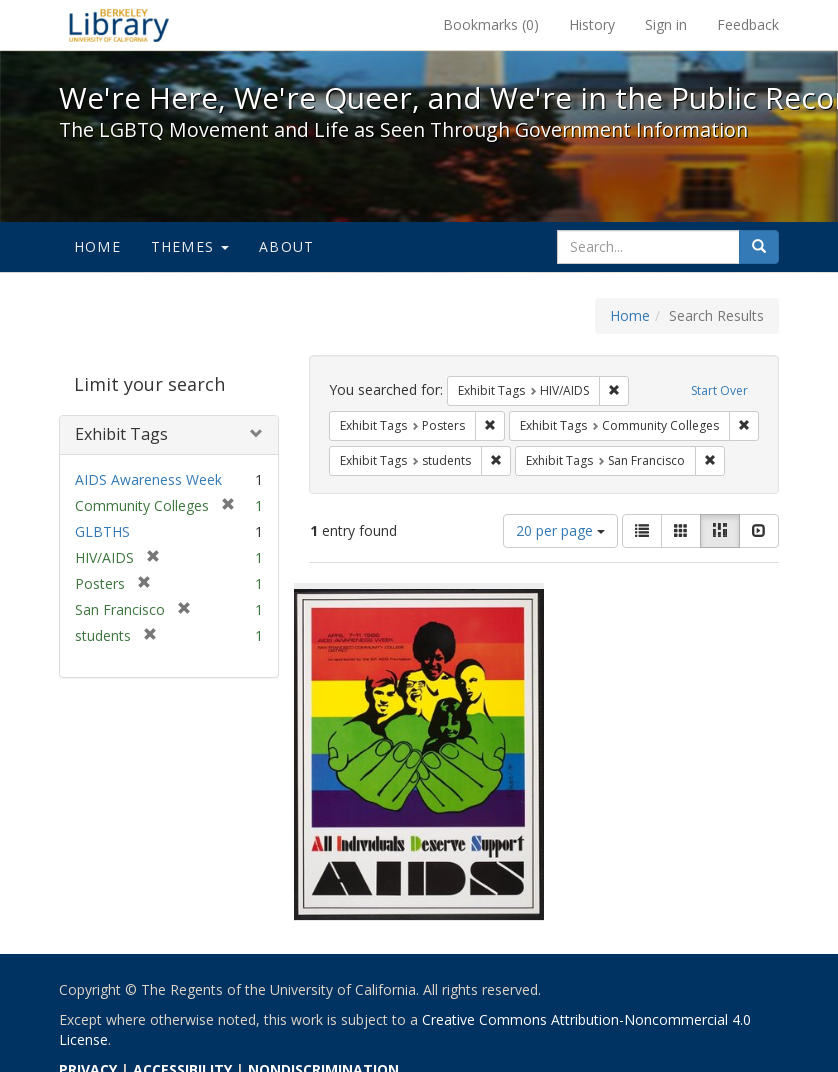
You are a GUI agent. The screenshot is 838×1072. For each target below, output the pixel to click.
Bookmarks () (491, 24)
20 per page (560, 530)
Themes (190, 246)
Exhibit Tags (121, 434)
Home (97, 246)
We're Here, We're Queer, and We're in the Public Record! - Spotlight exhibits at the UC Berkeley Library (119, 25)
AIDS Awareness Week (148, 479)
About (286, 246)
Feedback (748, 24)
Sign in (666, 24)
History (592, 24)
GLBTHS (102, 531)
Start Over (719, 390)
